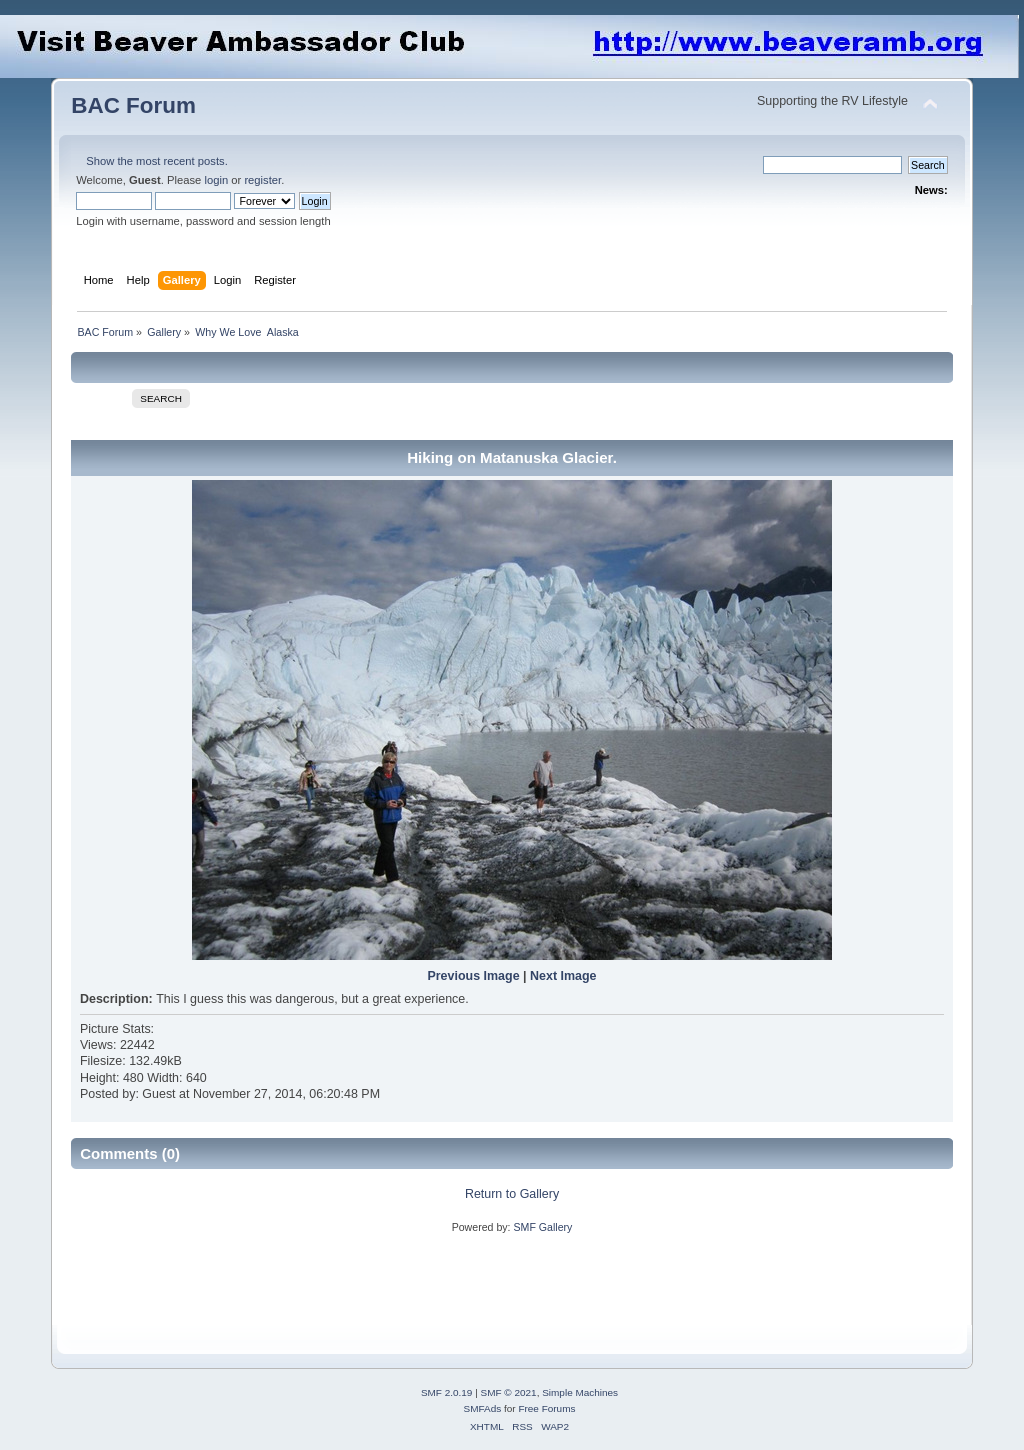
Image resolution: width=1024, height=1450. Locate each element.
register (262, 180)
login (216, 180)
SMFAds (483, 1408)
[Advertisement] (435, 1280)
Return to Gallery (512, 1194)
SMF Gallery (542, 1227)
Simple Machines (580, 1392)
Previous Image (473, 976)
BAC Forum (133, 105)
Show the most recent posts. (157, 161)
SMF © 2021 (509, 1392)
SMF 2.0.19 (447, 1392)
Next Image (563, 976)
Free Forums (546, 1408)
